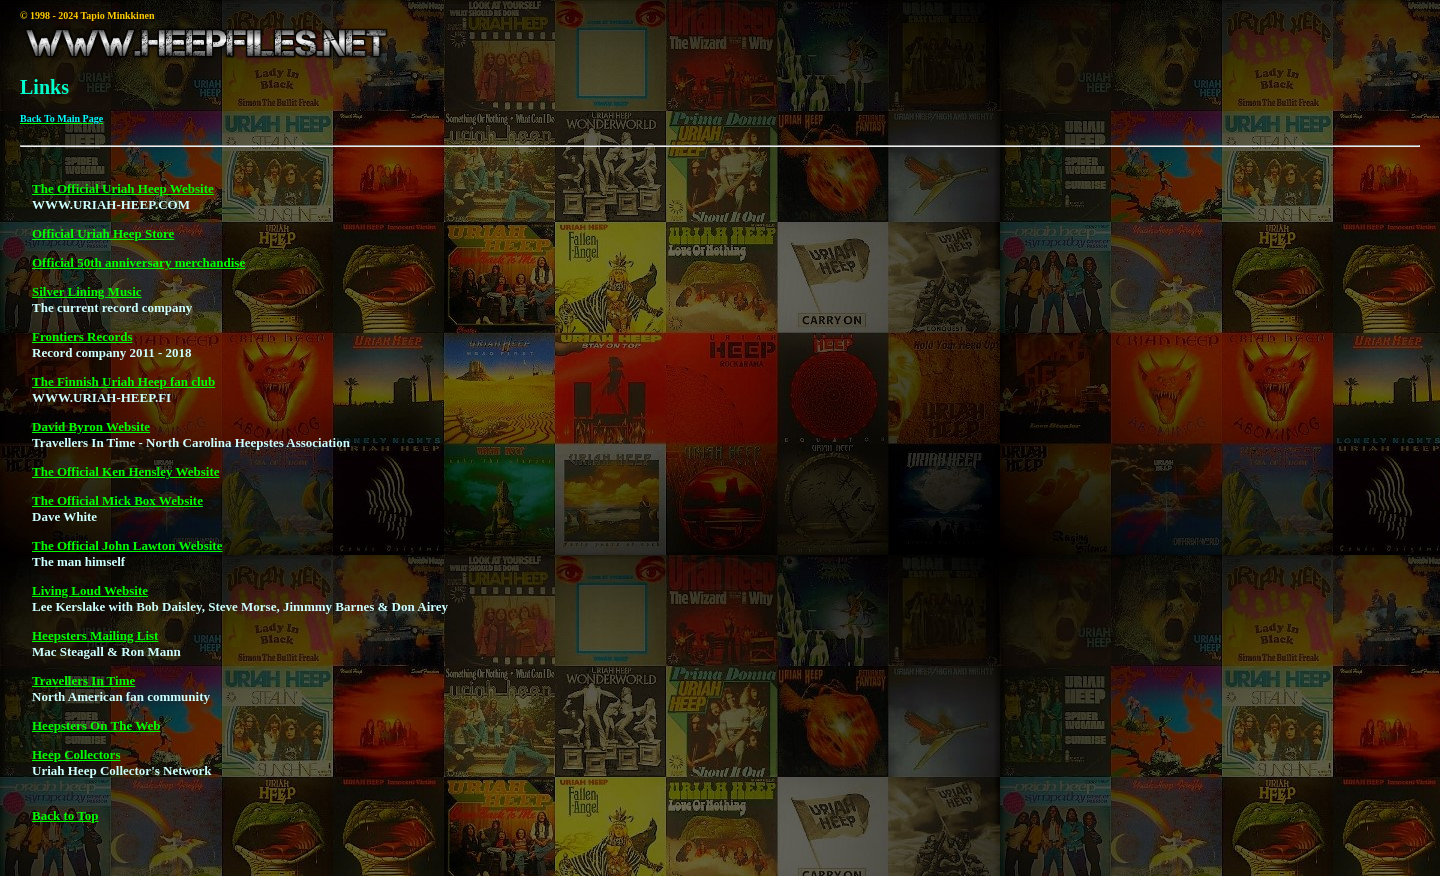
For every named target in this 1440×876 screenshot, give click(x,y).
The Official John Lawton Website (127, 554)
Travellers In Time (83, 689)
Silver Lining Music (87, 300)
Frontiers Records (82, 345)
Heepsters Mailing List (95, 644)
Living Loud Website (90, 599)
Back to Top (65, 824)
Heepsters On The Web (96, 734)
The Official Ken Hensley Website (126, 480)
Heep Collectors (76, 763)
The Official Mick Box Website (117, 509)
